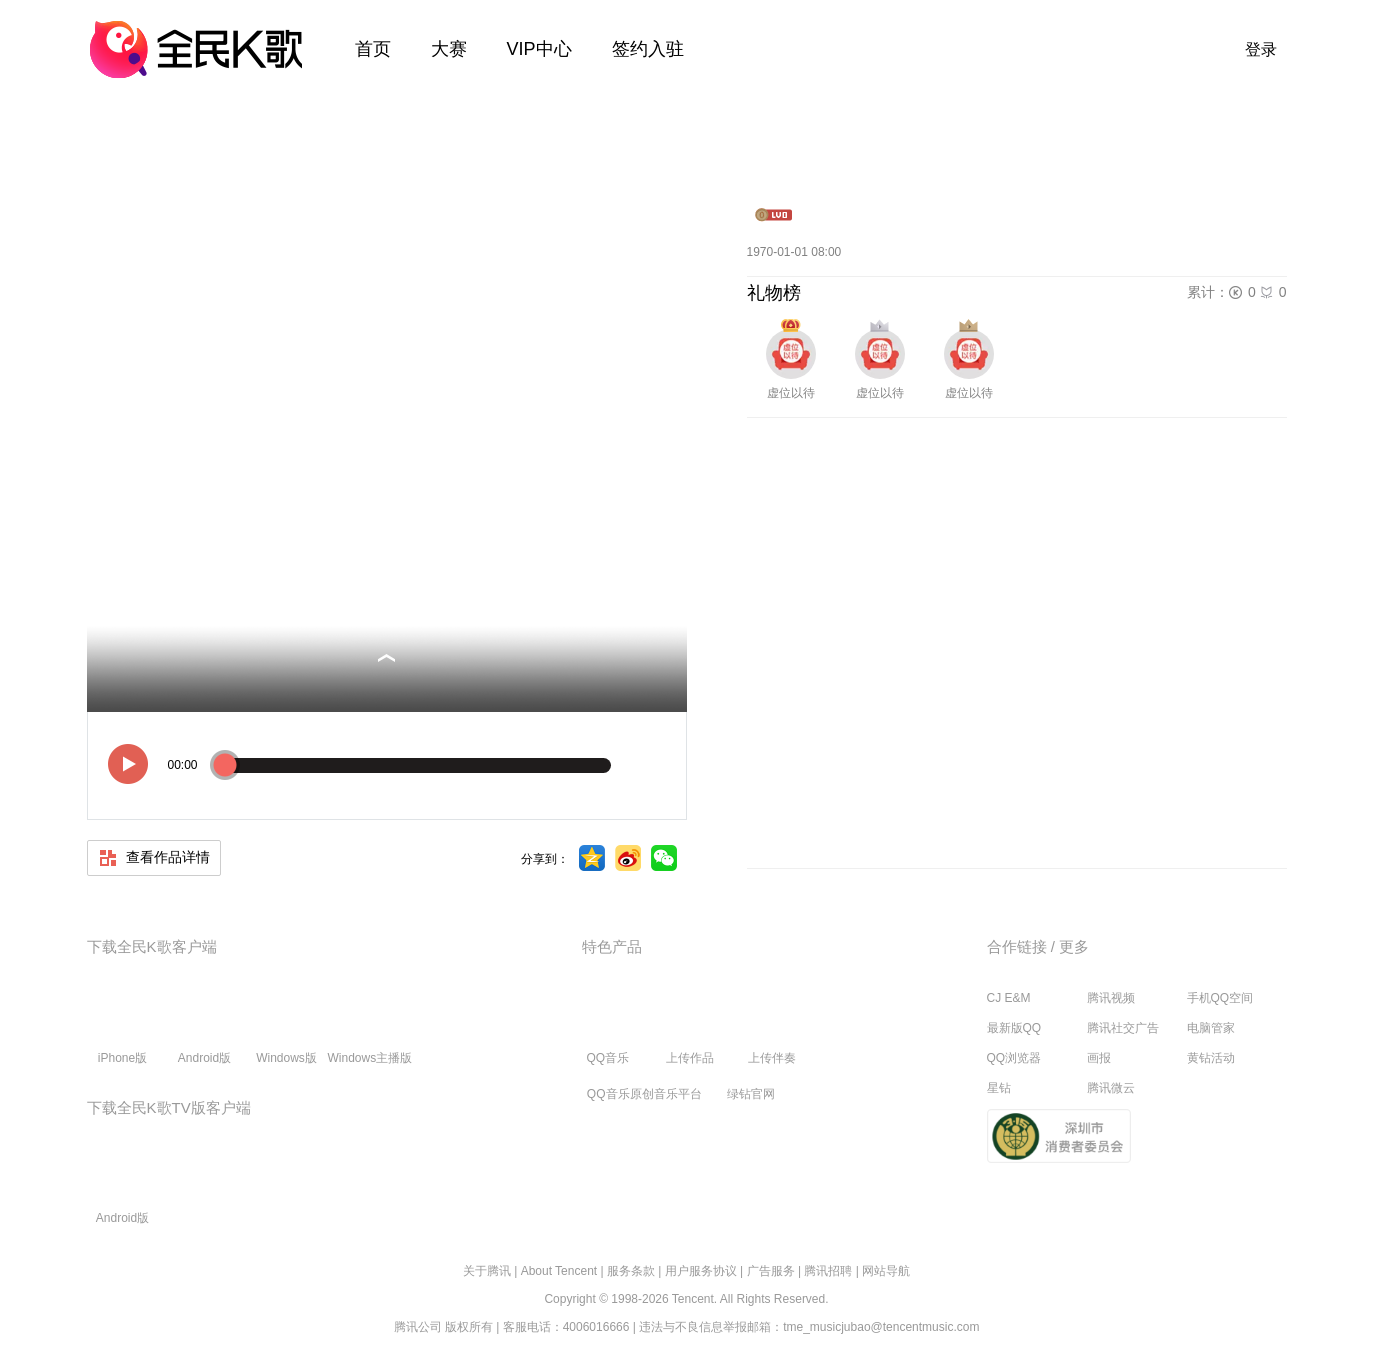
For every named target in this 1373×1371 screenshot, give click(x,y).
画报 (1099, 1058)
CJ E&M (1009, 998)
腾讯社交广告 (1123, 1028)
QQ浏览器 (1014, 1058)
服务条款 (631, 1271)
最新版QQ (1014, 1028)
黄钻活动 (1211, 1058)
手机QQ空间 (1220, 998)
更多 (1074, 946)
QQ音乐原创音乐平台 (644, 1094)
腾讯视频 (1111, 998)
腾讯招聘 (828, 1271)
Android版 (204, 1027)
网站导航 (886, 1271)
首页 (373, 49)
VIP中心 (539, 49)
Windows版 (286, 1027)
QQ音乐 (608, 1027)
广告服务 (771, 1271)
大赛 (449, 49)
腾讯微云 (1111, 1088)
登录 (1261, 49)
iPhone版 (123, 1027)
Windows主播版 (370, 1027)
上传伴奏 (772, 1027)
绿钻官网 (751, 1094)
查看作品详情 (154, 858)
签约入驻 (648, 49)
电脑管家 (1211, 1028)
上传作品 (690, 1027)
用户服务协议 (701, 1271)
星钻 (999, 1088)
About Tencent (559, 1271)
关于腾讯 (487, 1271)
